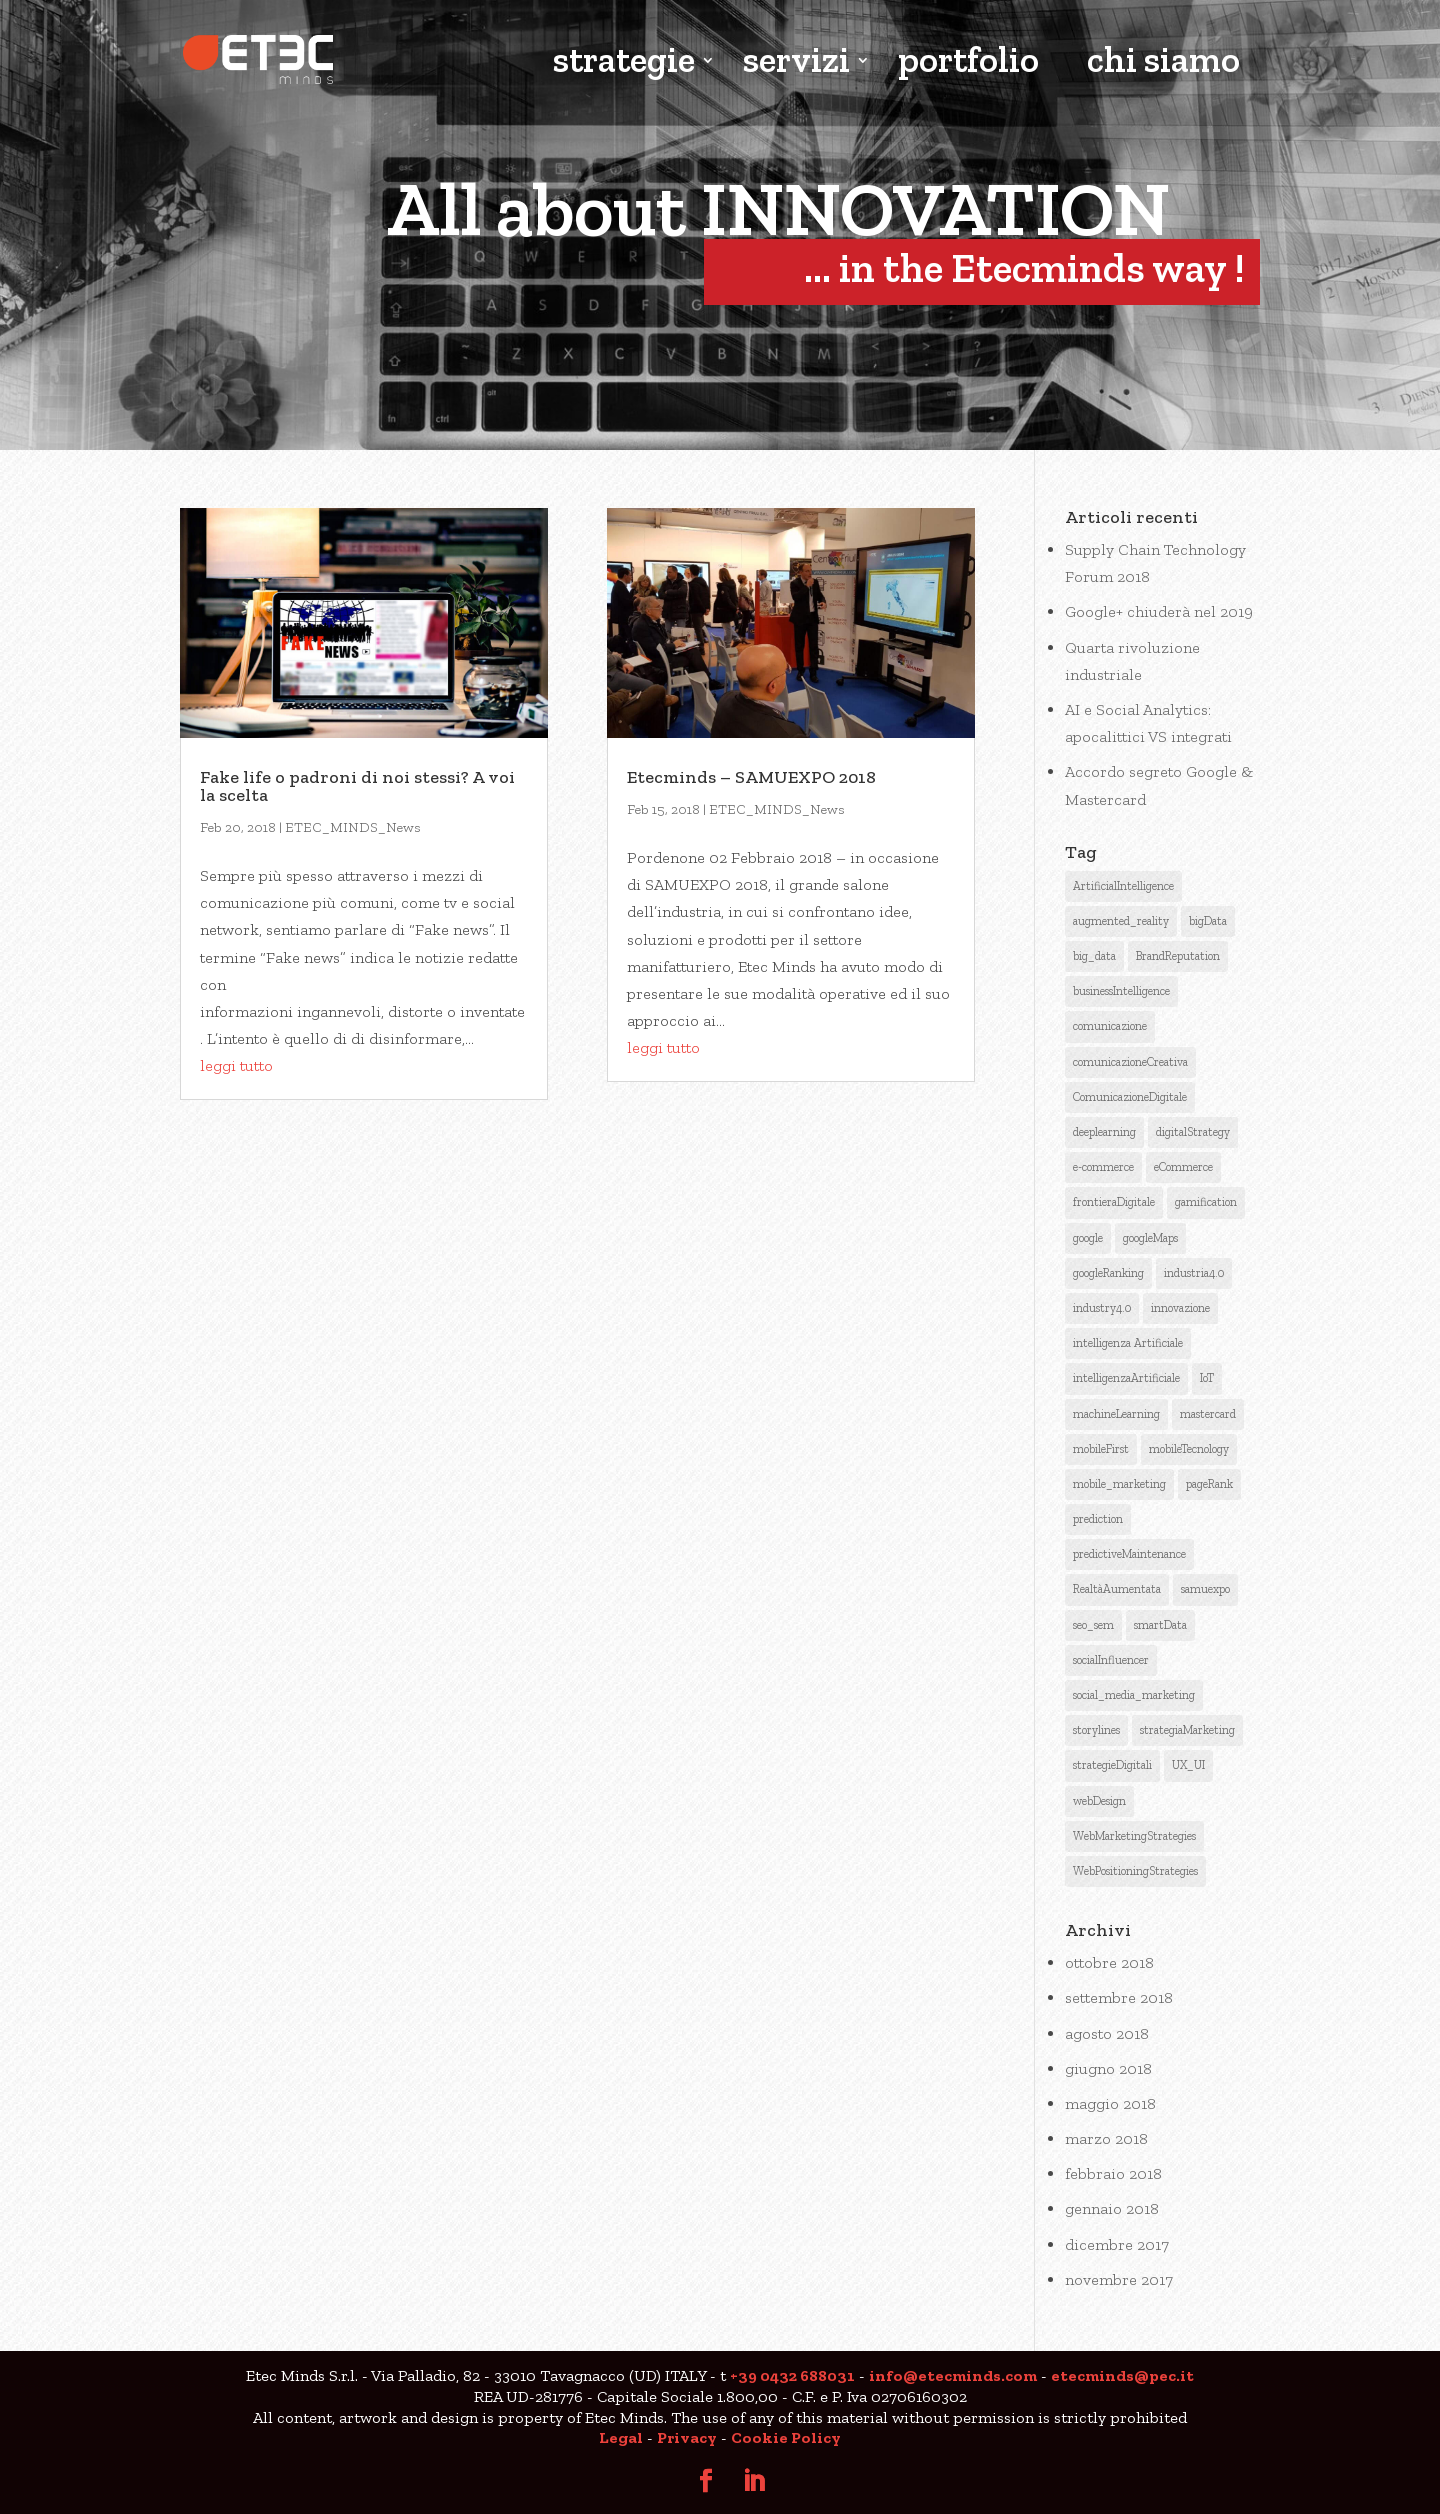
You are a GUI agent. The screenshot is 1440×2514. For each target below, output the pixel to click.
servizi (796, 62)
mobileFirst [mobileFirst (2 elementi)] (1101, 1449)
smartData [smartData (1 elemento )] (1160, 1625)
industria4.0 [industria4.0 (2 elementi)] (1194, 1273)
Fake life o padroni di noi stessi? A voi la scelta (357, 786)
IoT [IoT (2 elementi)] (1207, 1378)
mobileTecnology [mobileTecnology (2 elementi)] (1189, 1449)
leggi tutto (236, 1065)
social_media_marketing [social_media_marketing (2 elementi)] (1134, 1695)
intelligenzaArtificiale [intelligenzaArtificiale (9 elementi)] (1126, 1378)
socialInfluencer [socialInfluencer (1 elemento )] (1111, 1660)
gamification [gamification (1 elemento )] (1206, 1202)
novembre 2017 (1119, 2279)
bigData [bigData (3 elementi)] (1208, 921)
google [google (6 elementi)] (1088, 1238)
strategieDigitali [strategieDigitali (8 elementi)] (1112, 1765)
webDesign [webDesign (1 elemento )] (1099, 1801)
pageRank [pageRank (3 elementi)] (1209, 1484)
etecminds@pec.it (1122, 2375)
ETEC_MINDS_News (353, 827)
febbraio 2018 (1113, 2173)
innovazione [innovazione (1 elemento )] (1180, 1308)
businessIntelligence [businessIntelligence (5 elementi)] (1121, 991)
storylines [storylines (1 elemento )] (1096, 1730)
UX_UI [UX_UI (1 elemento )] (1188, 1765)
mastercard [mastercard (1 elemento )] (1208, 1414)
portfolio (968, 62)
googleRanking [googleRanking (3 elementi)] (1108, 1273)
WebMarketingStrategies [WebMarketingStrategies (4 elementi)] (1134, 1836)
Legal (621, 2437)
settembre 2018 (1119, 1997)
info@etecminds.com (953, 2375)
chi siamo (1163, 62)
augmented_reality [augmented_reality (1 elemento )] (1121, 921)
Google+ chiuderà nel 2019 (1159, 611)
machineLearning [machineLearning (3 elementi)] (1116, 1414)
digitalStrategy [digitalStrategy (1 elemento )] (1193, 1132)
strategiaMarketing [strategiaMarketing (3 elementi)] (1187, 1730)
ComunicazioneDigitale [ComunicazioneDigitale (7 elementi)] (1130, 1097)
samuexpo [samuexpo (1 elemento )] (1205, 1589)
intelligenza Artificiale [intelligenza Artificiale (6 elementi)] (1128, 1343)
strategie (624, 62)
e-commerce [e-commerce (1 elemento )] (1103, 1167)
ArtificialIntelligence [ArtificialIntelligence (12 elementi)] (1123, 886)
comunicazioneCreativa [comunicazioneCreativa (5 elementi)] (1130, 1062)
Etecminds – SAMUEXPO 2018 (751, 777)
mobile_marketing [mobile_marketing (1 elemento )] (1119, 1484)
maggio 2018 (1110, 2103)
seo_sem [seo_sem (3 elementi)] (1093, 1625)
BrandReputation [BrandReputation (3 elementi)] (1178, 956)
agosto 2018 (1107, 2033)
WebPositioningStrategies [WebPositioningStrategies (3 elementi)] (1135, 1871)
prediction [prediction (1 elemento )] (1098, 1519)
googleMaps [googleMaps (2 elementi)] (1150, 1238)
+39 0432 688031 (792, 2375)
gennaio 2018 (1112, 2208)
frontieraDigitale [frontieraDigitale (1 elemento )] (1114, 1202)
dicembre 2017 (1117, 2244)
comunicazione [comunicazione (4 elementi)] (1110, 1026)
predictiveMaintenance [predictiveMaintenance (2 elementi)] (1129, 1554)
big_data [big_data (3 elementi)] (1094, 956)
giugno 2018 (1108, 2068)
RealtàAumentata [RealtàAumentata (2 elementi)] (1117, 1589)
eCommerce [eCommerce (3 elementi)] (1183, 1167)
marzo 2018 (1106, 2138)
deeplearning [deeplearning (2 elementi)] (1104, 1132)
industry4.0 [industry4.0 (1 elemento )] (1102, 1308)
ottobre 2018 (1109, 1962)
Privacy (687, 2437)
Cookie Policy (786, 2437)
